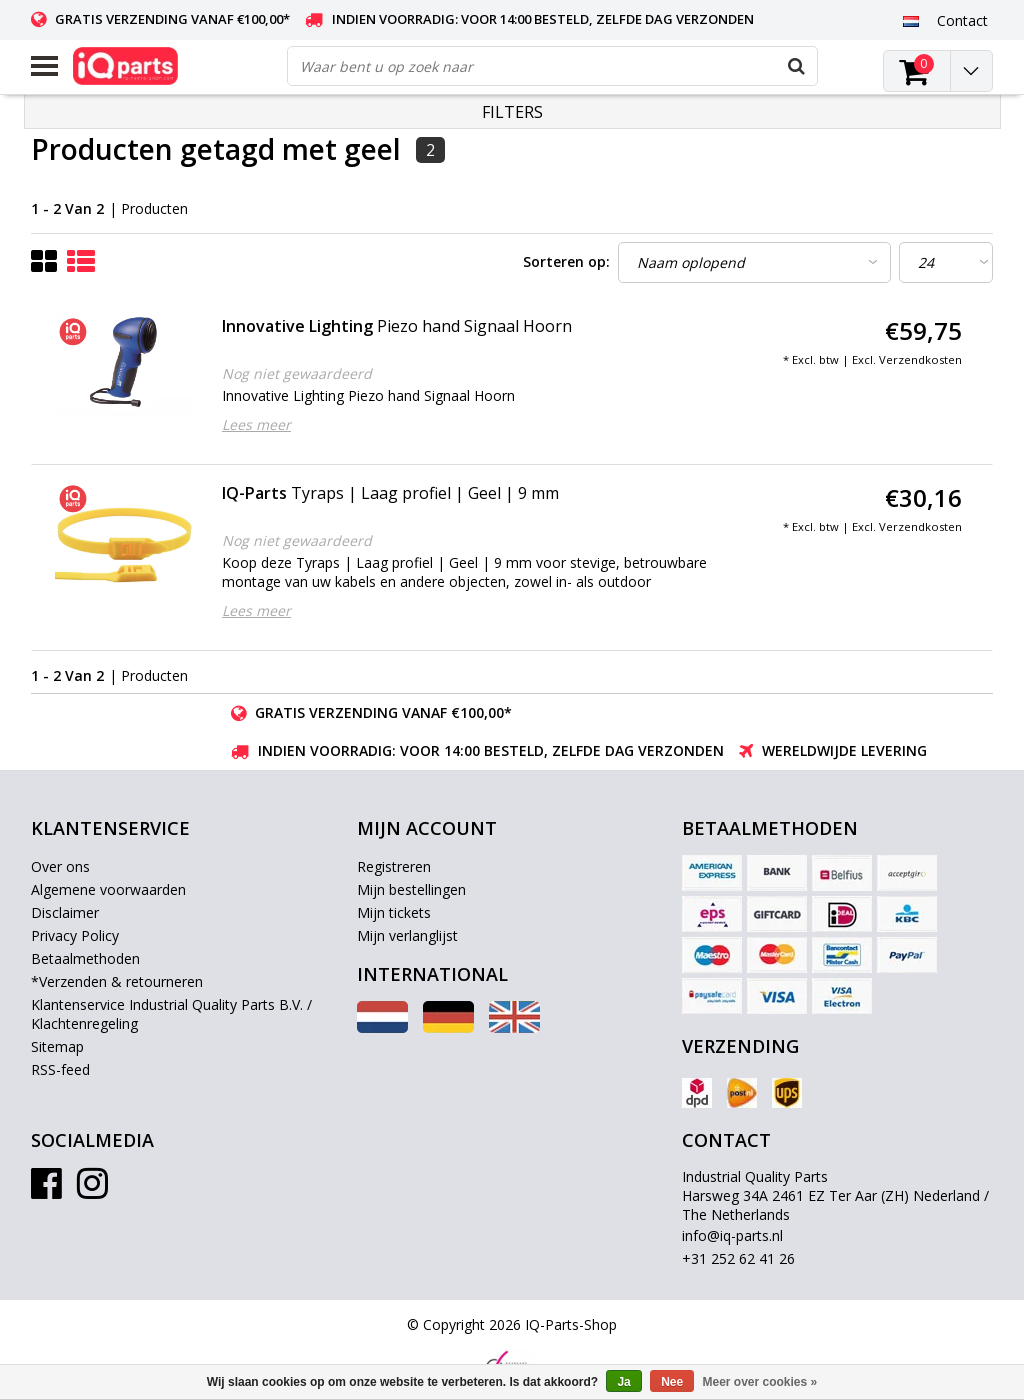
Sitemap (57, 1046)
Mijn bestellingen (411, 889)
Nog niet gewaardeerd (297, 373)
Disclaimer (65, 912)
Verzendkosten (920, 359)
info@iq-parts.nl (732, 1235)
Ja (623, 1382)
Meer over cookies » (760, 1382)
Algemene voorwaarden (108, 889)
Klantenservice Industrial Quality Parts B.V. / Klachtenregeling (171, 1014)
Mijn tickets (394, 912)
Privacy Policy (75, 935)
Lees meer (256, 424)
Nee (672, 1382)
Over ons (60, 866)
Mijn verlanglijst (407, 935)
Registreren (394, 866)
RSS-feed (60, 1069)
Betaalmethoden (85, 958)
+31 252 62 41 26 (738, 1258)
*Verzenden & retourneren (117, 981)
